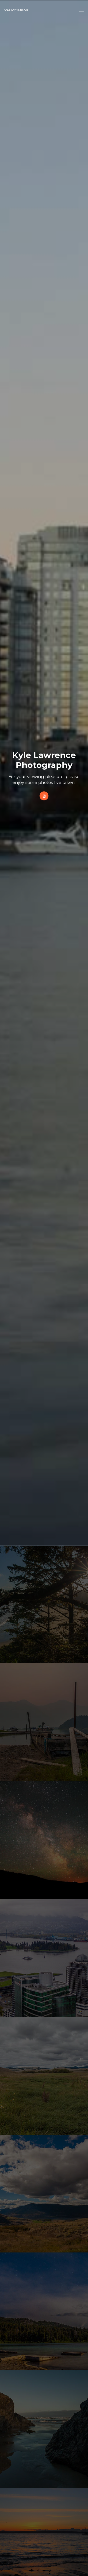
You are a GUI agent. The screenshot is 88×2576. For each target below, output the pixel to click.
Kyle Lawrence (16, 9)
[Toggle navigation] (80, 10)
